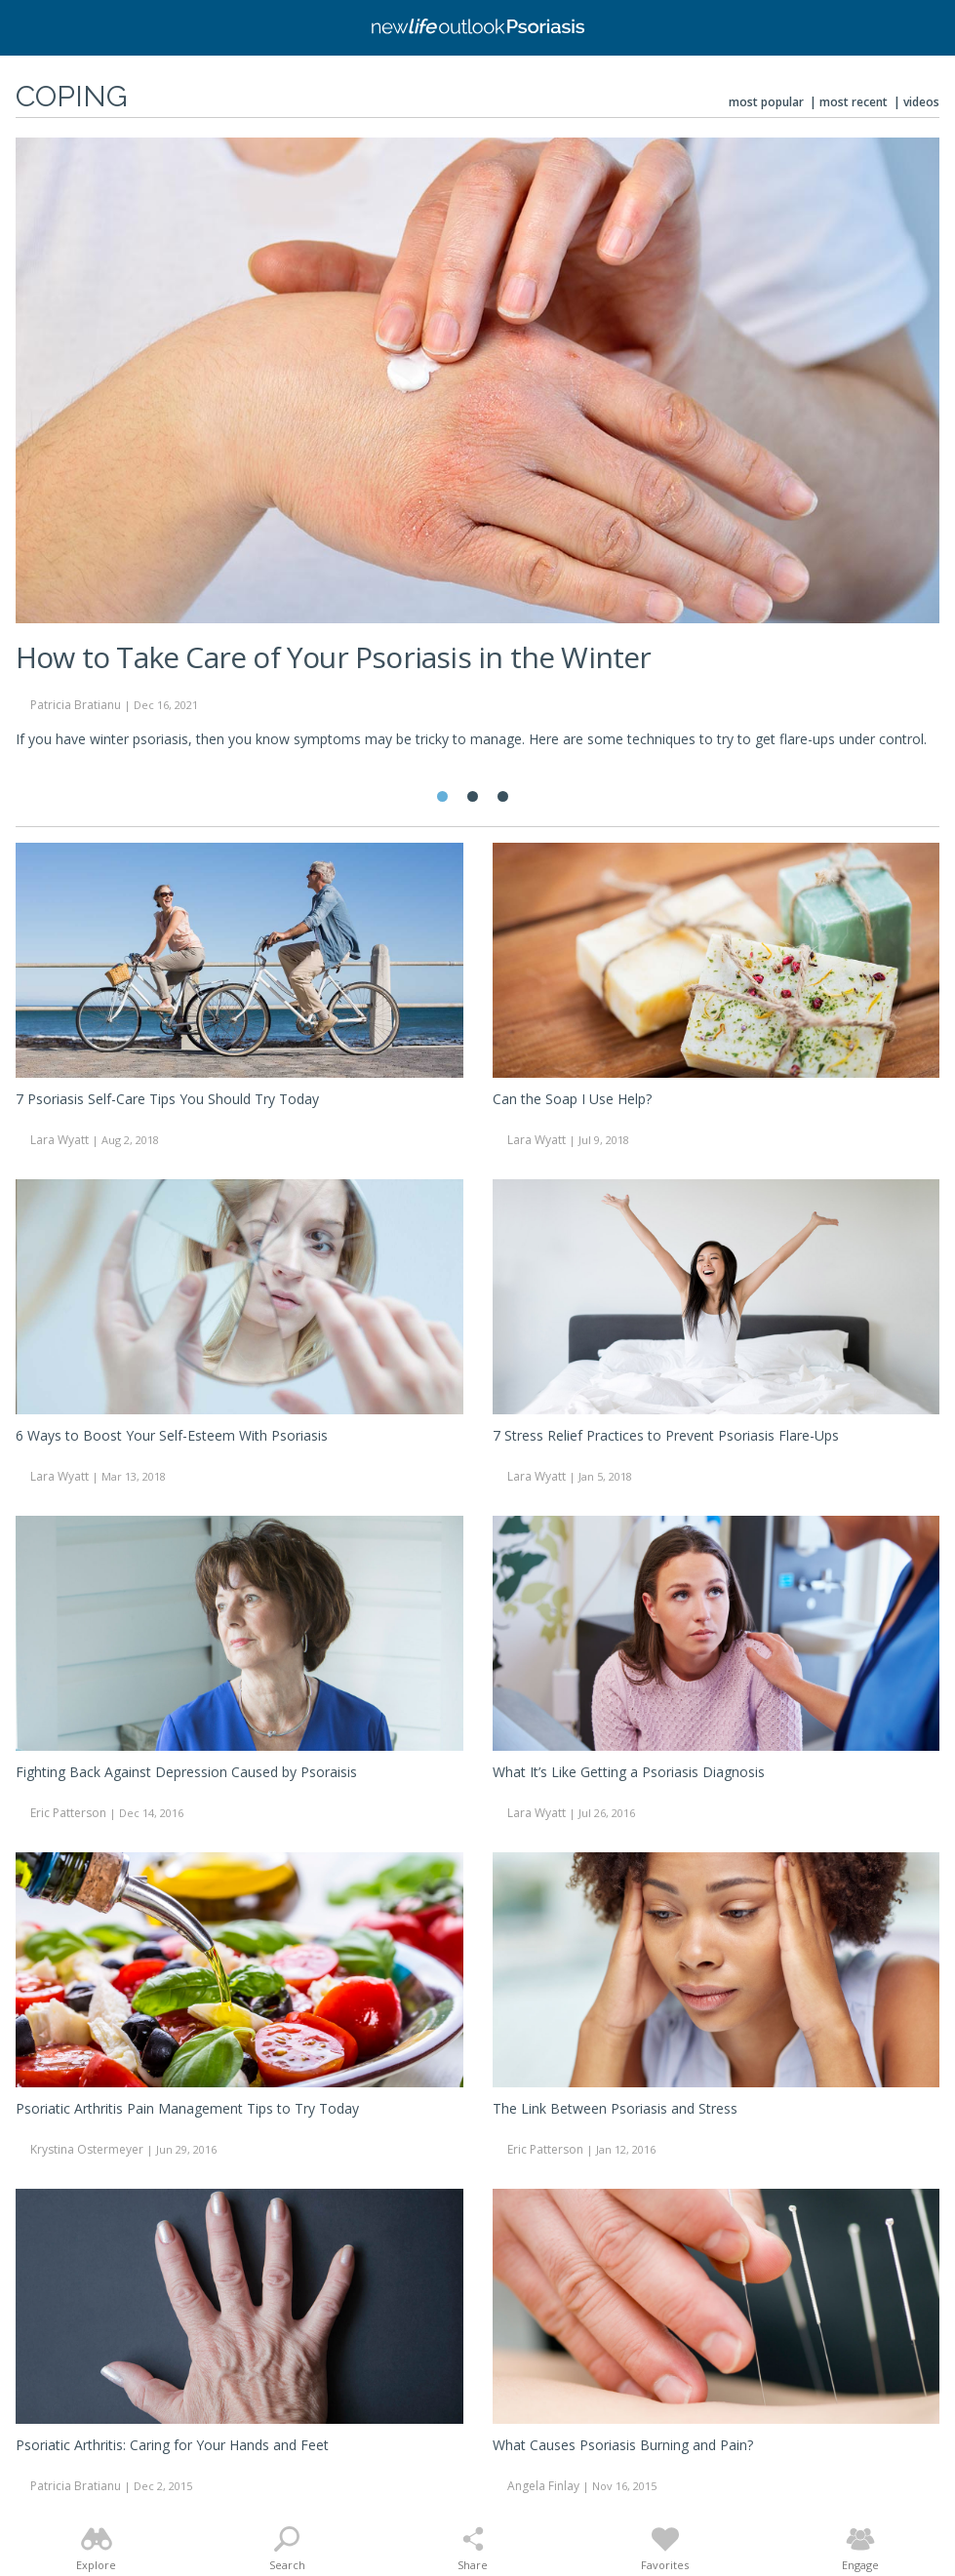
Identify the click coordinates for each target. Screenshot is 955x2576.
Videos (921, 102)
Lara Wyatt (59, 1139)
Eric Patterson (68, 1812)
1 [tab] (442, 796)
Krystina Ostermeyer (86, 2149)
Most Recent (853, 102)
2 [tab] (472, 796)
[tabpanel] (477, 452)
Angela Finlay (543, 2485)
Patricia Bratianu (75, 704)
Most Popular (766, 102)
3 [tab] (502, 796)
